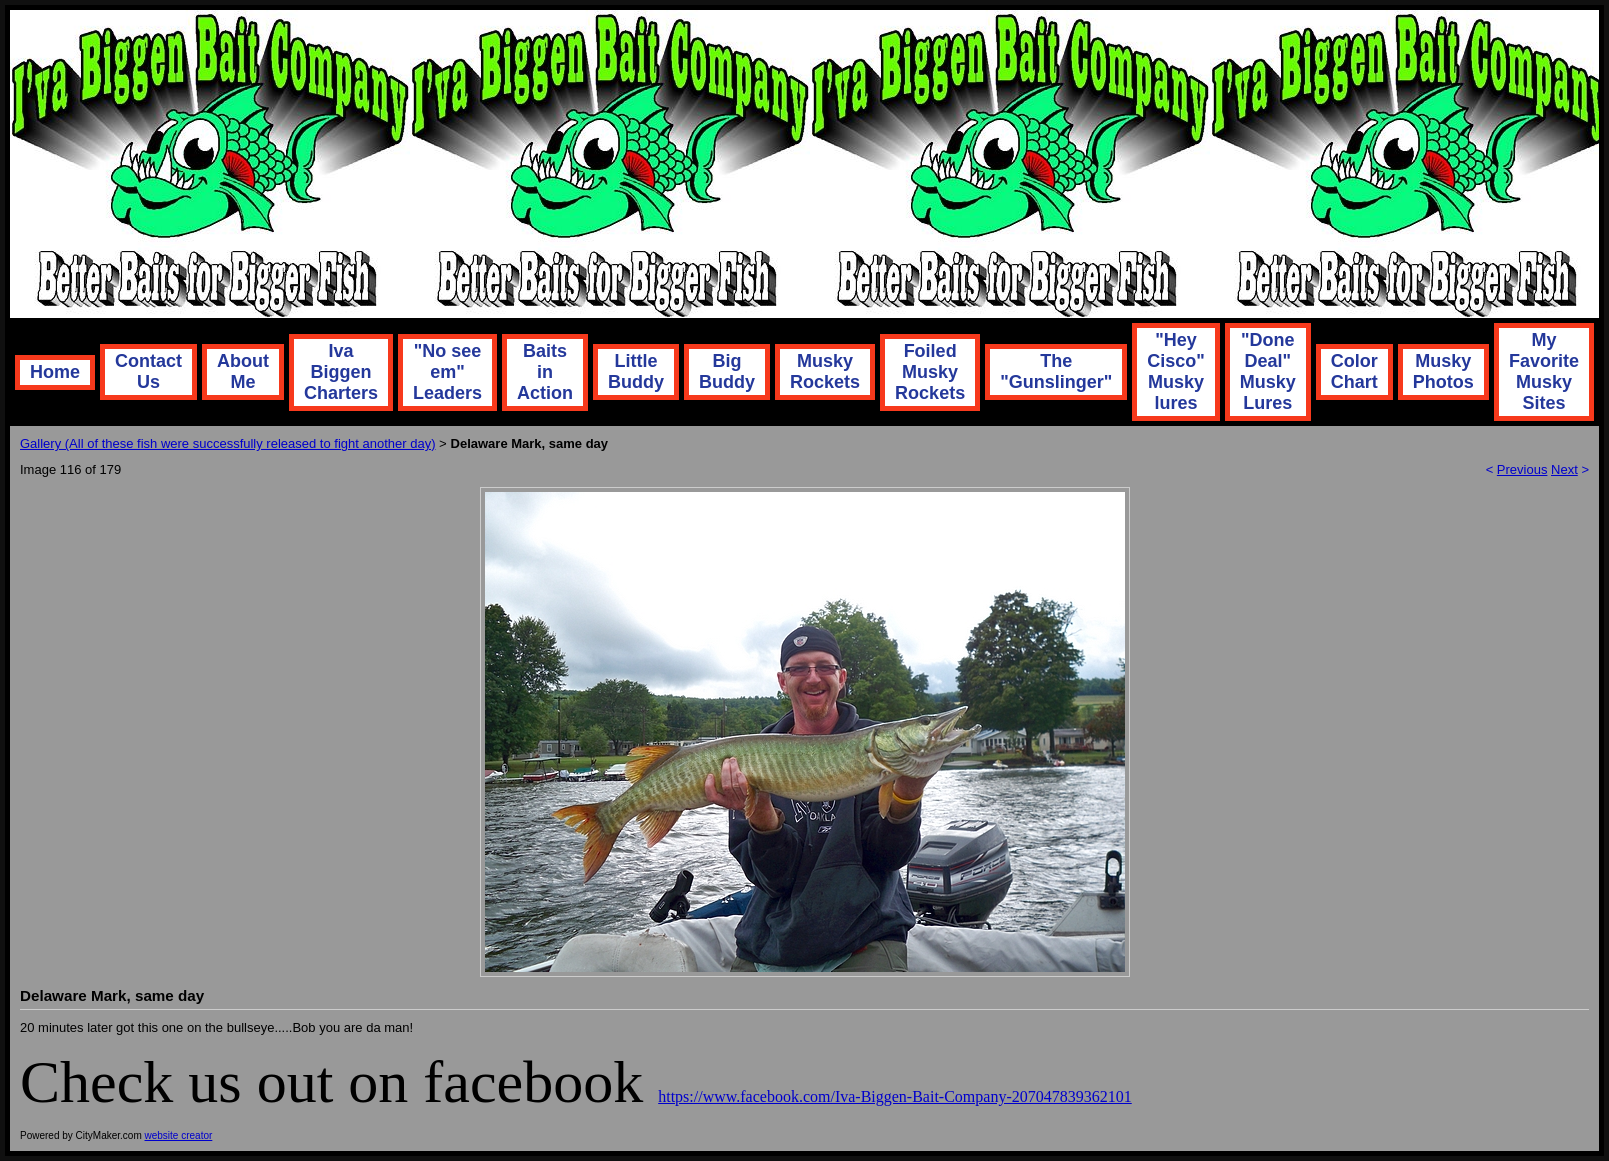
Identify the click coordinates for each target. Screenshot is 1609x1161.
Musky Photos (1443, 371)
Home (55, 372)
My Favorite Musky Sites (1544, 371)
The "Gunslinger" (1056, 371)
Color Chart (1354, 371)
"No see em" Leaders (447, 372)
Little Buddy (636, 371)
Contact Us (148, 371)
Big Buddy (727, 371)
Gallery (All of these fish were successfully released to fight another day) (227, 443)
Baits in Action (545, 372)
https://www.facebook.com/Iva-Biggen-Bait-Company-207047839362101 (895, 1096)
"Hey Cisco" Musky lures (1176, 371)
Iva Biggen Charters (341, 372)
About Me (243, 371)
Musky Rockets (825, 371)
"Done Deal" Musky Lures (1268, 371)
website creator (179, 1135)
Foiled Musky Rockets (930, 372)
